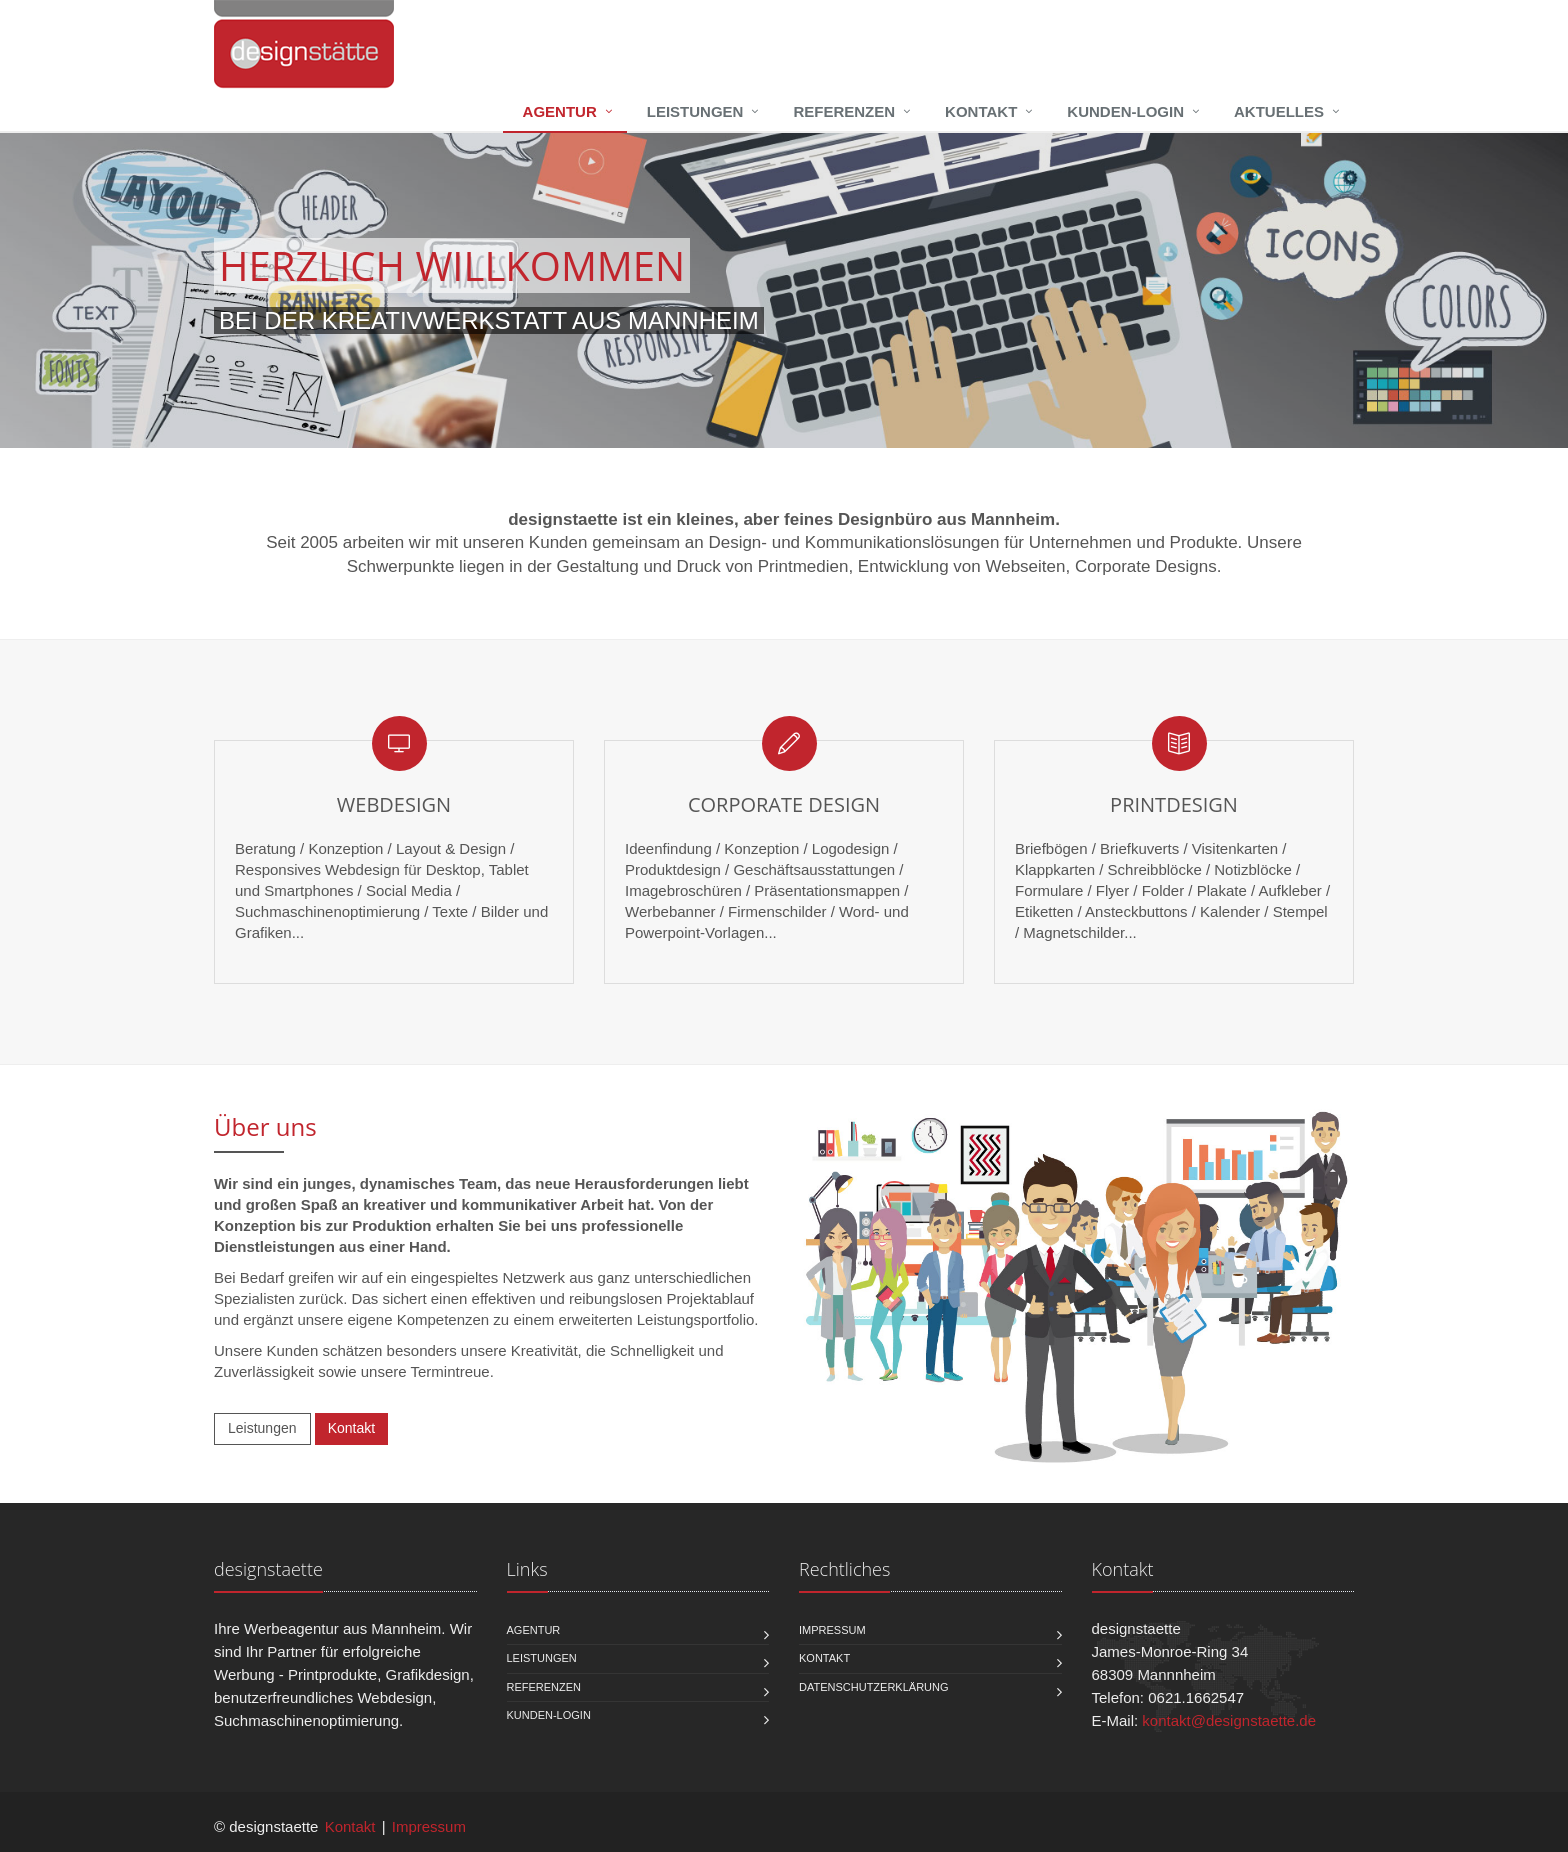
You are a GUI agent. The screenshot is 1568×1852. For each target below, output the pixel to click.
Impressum (832, 1630)
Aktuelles (1279, 111)
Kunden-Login (1125, 111)
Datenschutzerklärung (874, 1687)
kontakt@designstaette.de (1229, 1720)
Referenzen (844, 111)
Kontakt (981, 111)
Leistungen (695, 111)
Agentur (560, 111)
